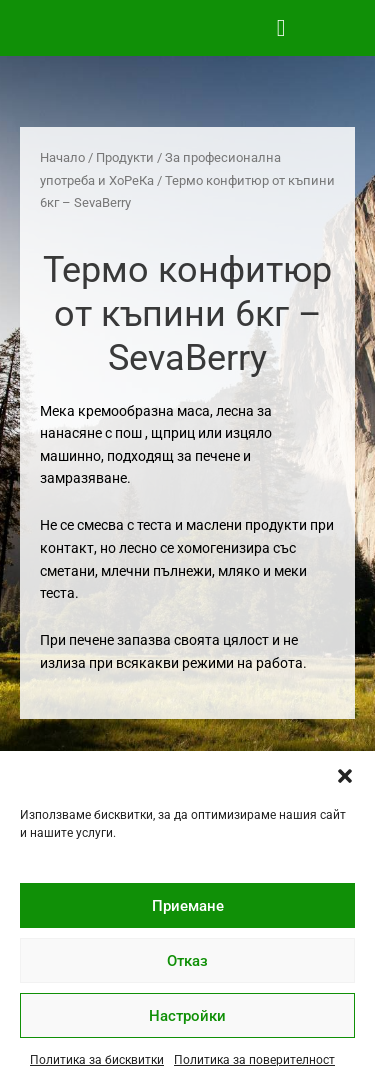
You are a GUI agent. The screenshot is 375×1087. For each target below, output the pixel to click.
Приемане (188, 906)
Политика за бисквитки (97, 1060)
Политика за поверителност (254, 1060)
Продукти (125, 157)
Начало (62, 157)
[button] (345, 776)
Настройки (187, 1016)
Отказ (187, 961)
